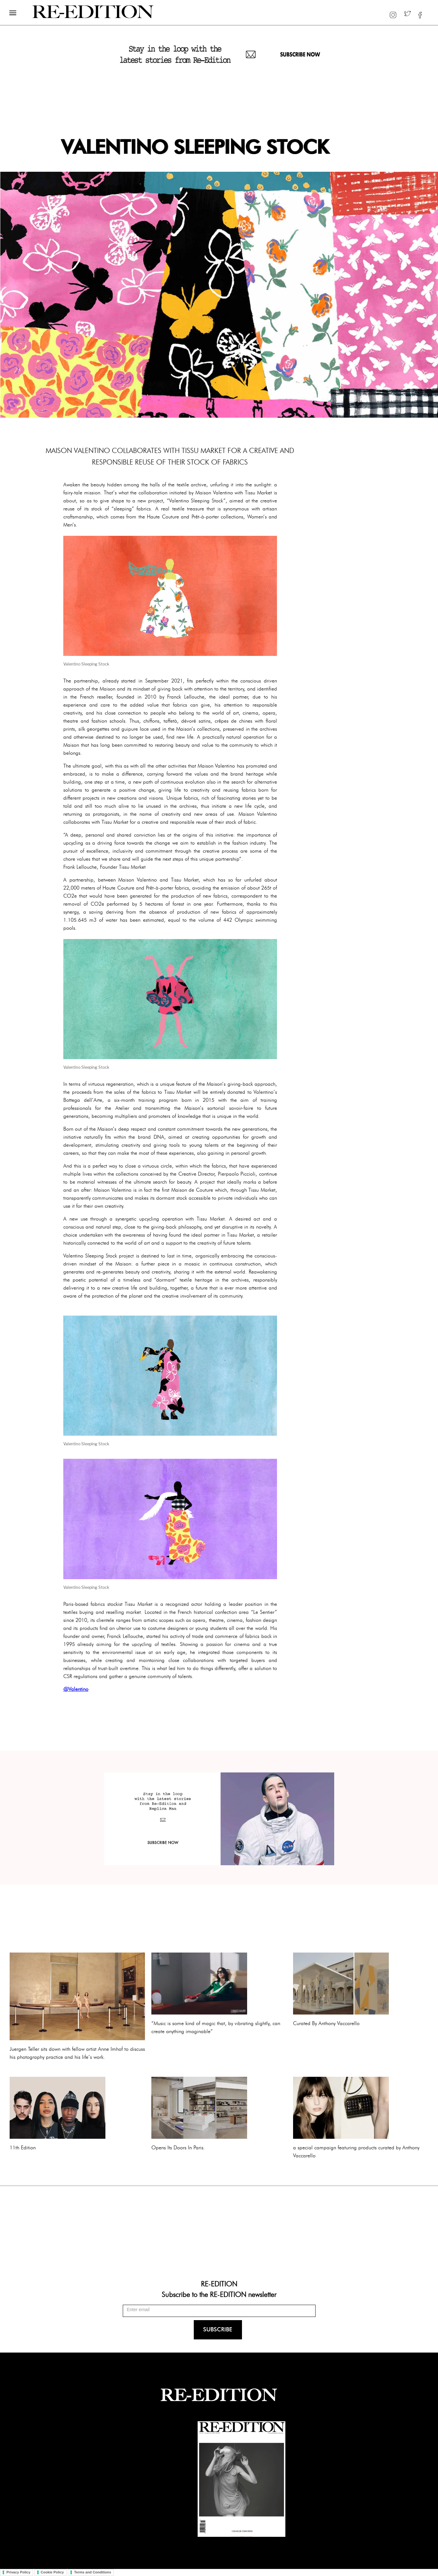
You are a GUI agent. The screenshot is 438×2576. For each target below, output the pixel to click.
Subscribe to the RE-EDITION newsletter (219, 2294)
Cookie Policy (52, 2572)
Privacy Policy (18, 2572)
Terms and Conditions (92, 2572)
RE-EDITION (219, 2283)
